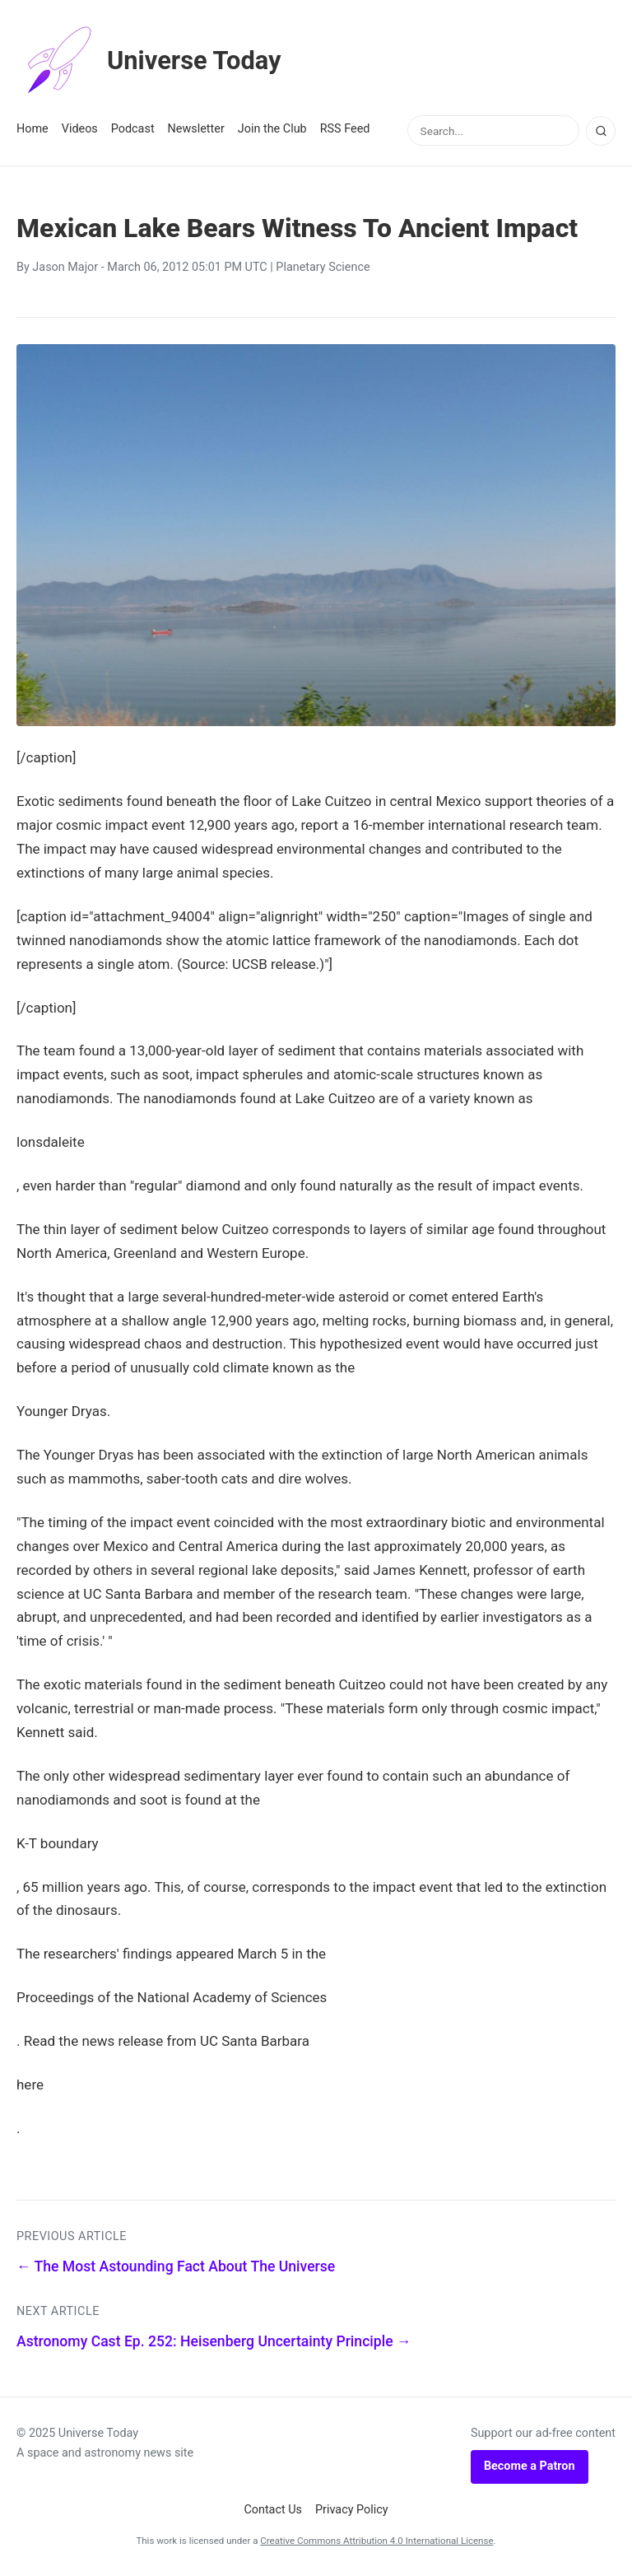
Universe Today (152, 61)
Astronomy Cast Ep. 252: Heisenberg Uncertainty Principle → (213, 2341)
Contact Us (273, 2510)
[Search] (601, 131)
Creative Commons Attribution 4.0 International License (376, 2540)
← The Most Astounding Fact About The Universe (175, 2266)
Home (32, 129)
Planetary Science (322, 267)
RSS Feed (345, 129)
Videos (80, 129)
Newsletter (196, 129)
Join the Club (272, 129)
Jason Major (65, 267)
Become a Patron (529, 2466)
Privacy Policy (351, 2510)
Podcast (133, 129)
